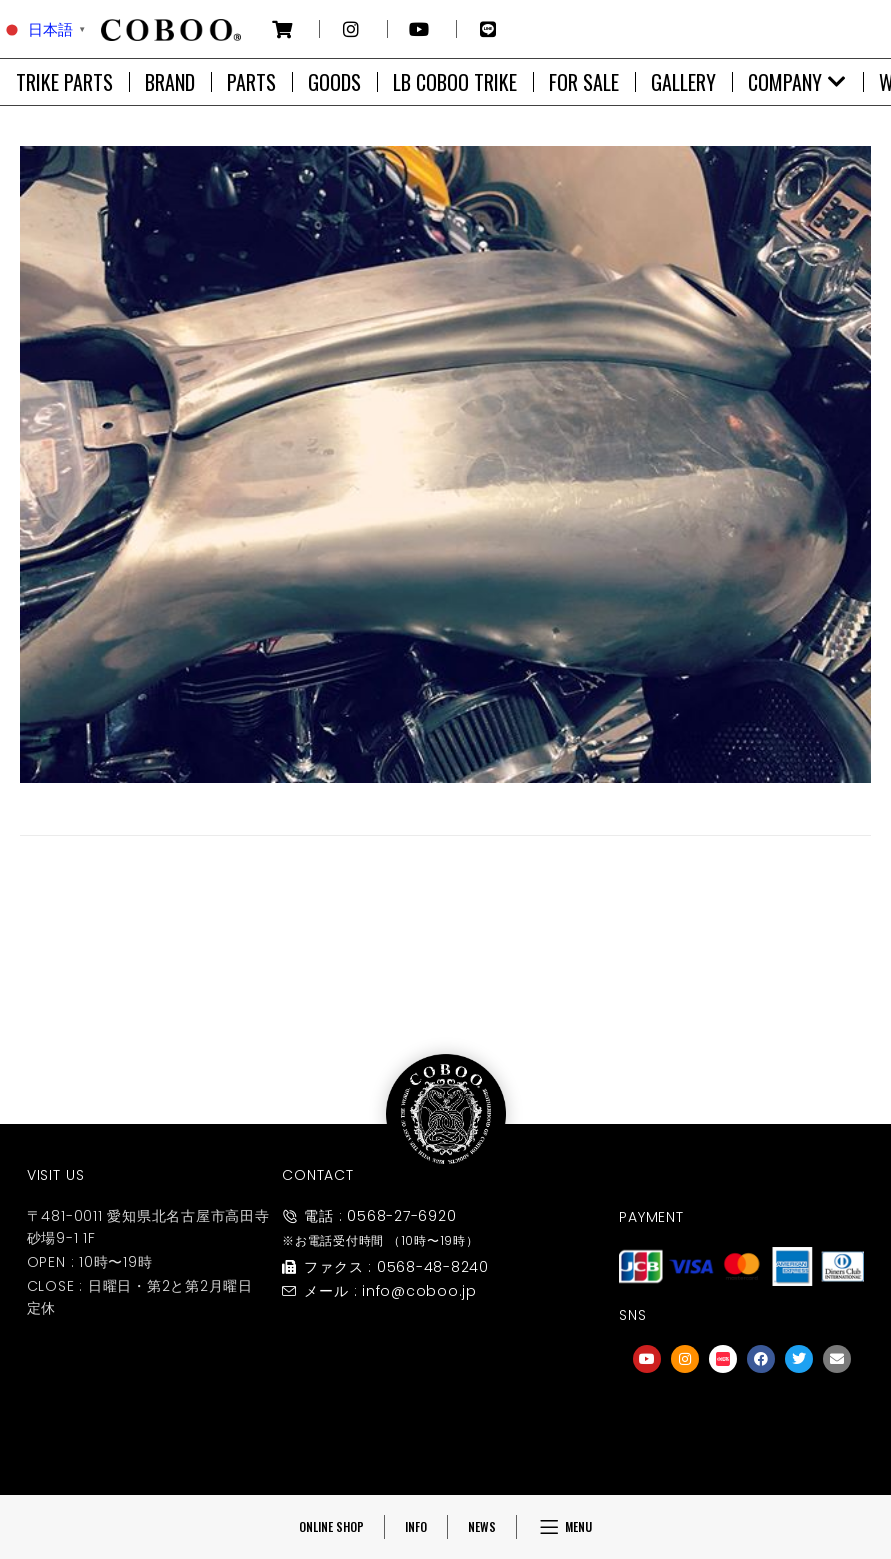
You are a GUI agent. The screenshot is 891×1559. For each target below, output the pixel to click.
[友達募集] (742, 1418)
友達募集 (742, 1458)
